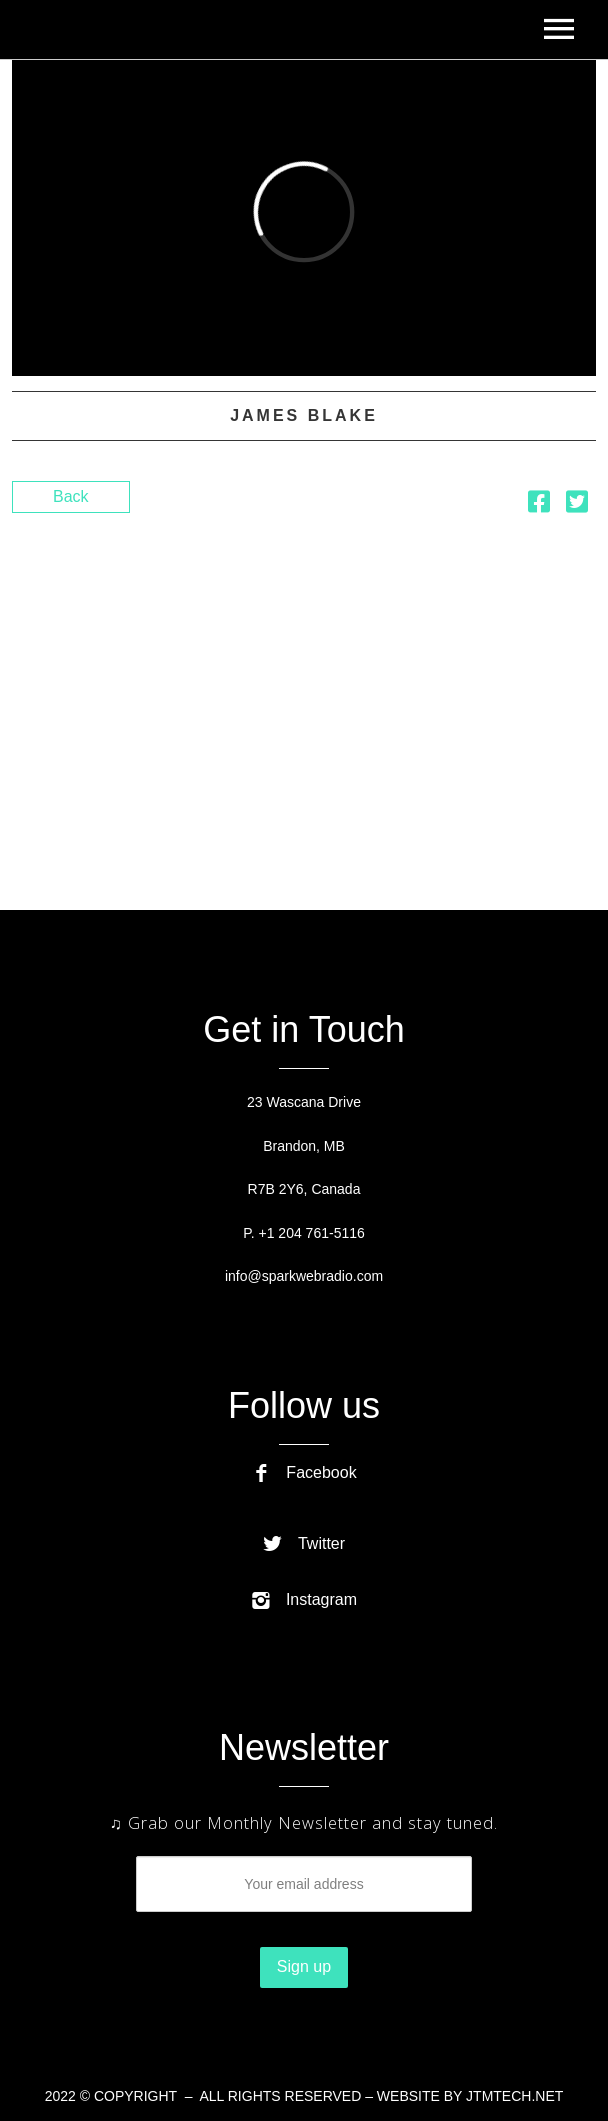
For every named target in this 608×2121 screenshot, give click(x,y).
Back (71, 496)
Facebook (303, 1472)
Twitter (304, 1543)
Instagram (304, 1599)
